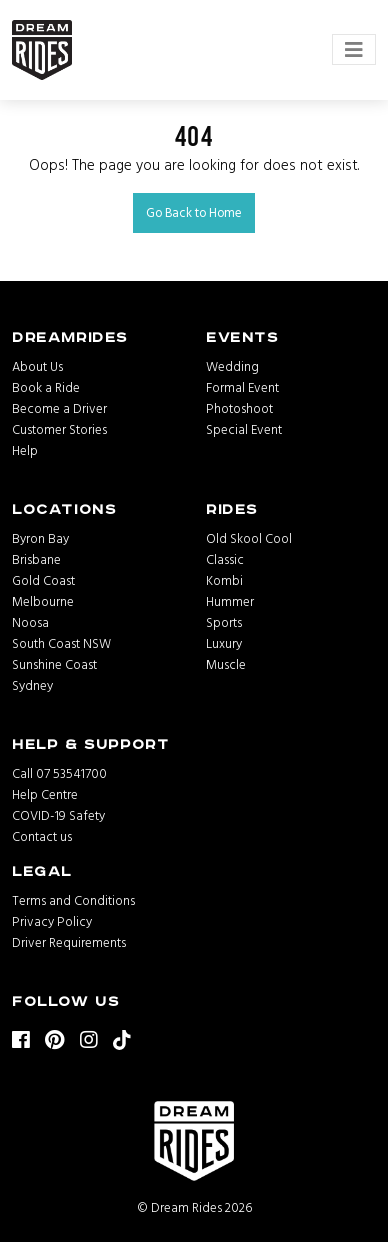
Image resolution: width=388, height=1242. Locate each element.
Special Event (244, 429)
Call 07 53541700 (59, 773)
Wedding (232, 366)
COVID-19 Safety (58, 815)
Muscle (226, 664)
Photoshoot (239, 408)
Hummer (230, 601)
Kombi (224, 580)
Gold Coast (43, 580)
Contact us (42, 836)
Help (25, 450)
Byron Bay (40, 538)
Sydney (32, 685)
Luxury (224, 643)
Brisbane (36, 559)
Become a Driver (59, 408)
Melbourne (43, 601)
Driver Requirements (69, 942)
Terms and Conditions (73, 900)
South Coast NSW (61, 643)
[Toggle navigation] (354, 49)
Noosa (30, 622)
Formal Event (242, 387)
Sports (224, 622)
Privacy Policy (52, 921)
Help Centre (45, 794)
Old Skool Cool (249, 538)
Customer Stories (59, 429)
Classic (225, 559)
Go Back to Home (194, 212)
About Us (37, 366)
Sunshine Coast (54, 664)
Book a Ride (46, 387)
